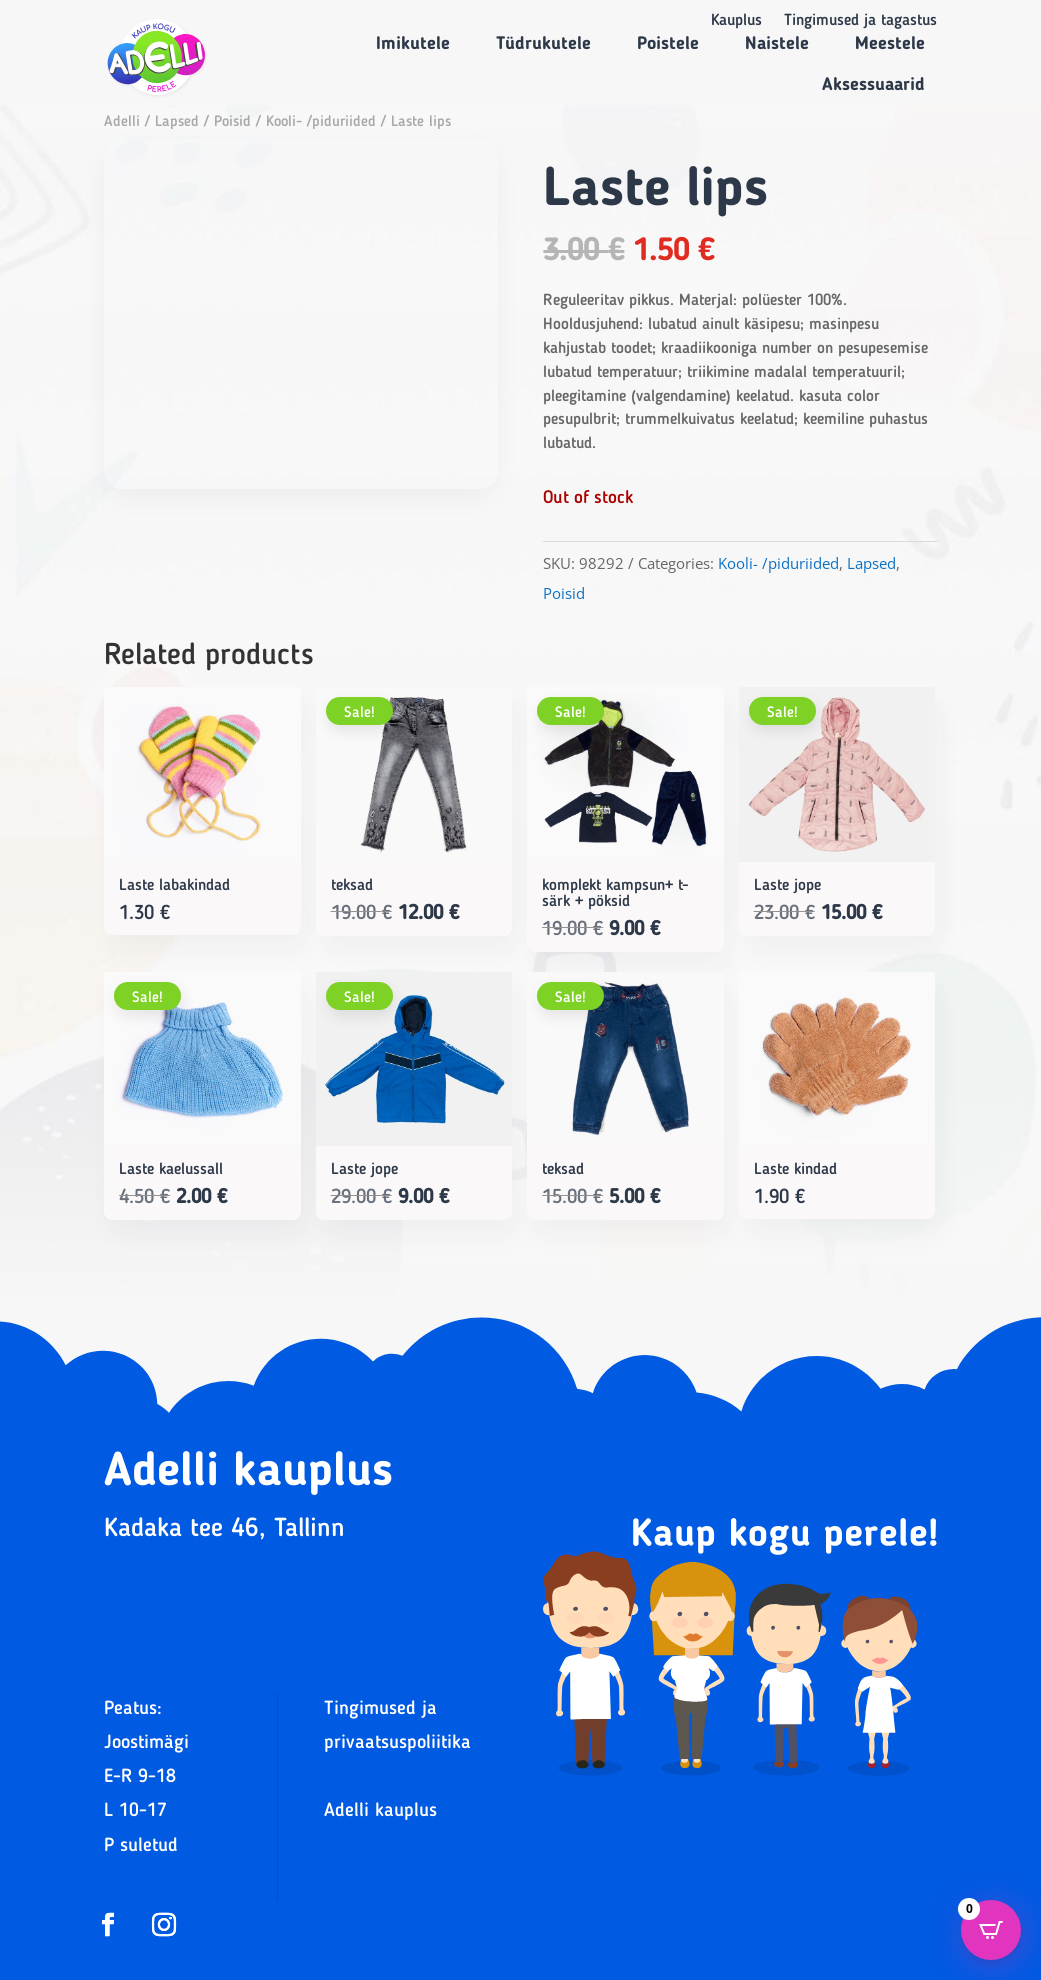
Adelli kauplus (380, 1811)
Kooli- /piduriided (321, 122)
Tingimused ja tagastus (860, 21)
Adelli (122, 122)
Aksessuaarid (873, 85)
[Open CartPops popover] (991, 1930)
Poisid (232, 122)
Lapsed (177, 122)
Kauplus (736, 21)
